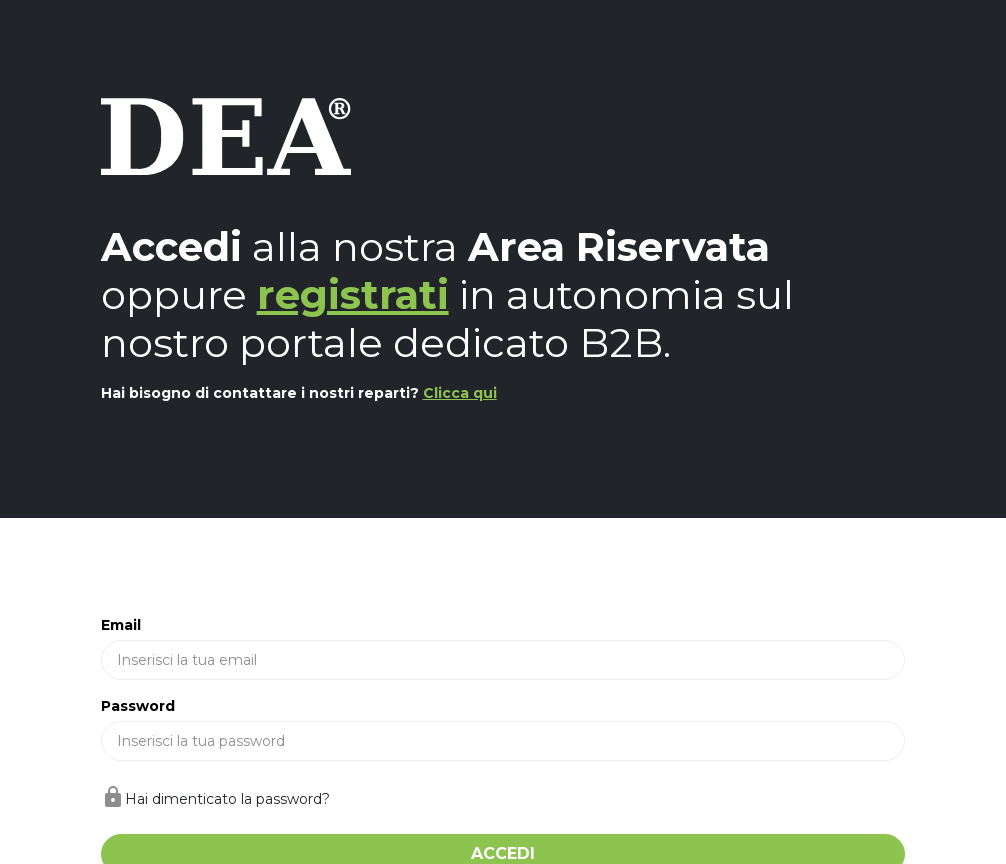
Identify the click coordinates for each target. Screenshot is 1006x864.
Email (121, 625)
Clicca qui (460, 393)
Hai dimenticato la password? (227, 799)
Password (138, 706)
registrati (353, 294)
